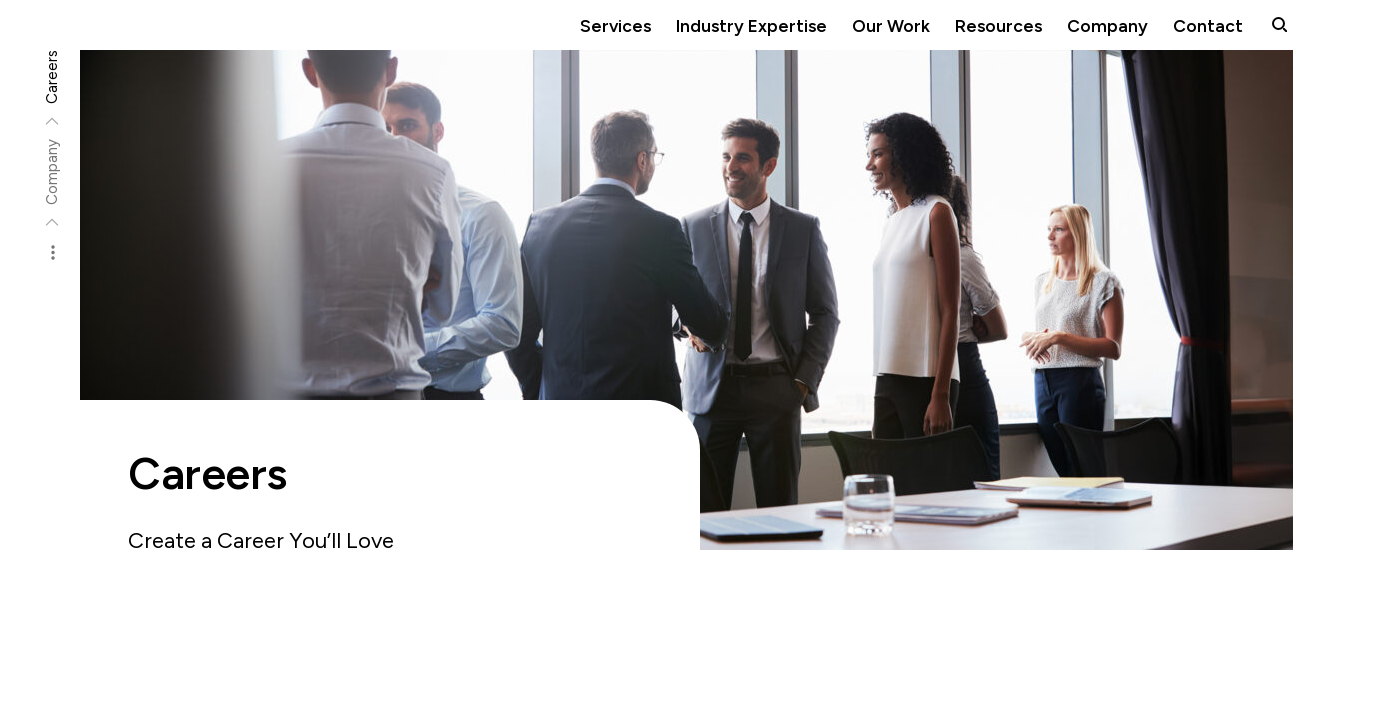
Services (615, 25)
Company (1107, 25)
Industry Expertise (751, 25)
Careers (52, 77)
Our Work (891, 25)
